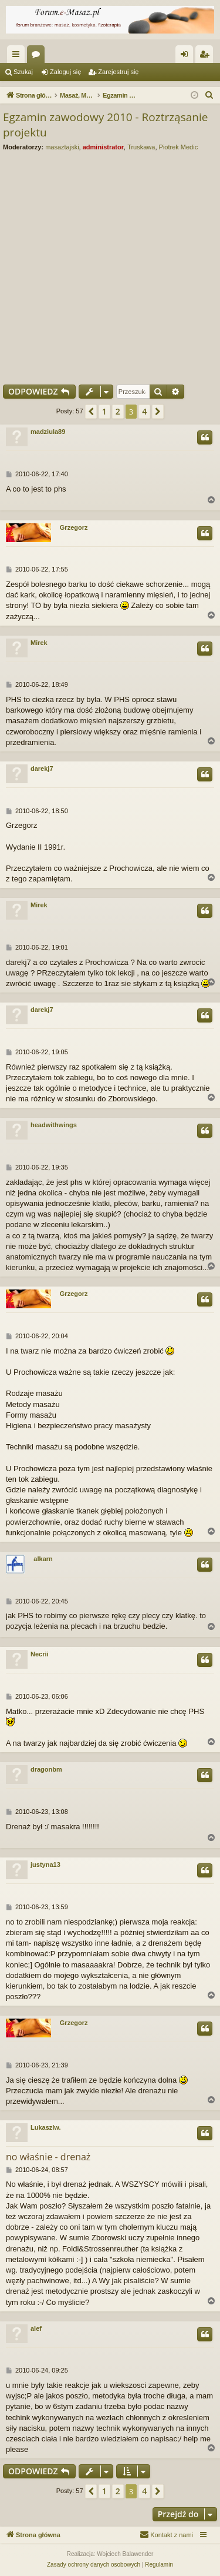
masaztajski (62, 147)
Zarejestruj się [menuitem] (206, 56)
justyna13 (45, 1864)
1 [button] (104, 411)
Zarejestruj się (118, 71)
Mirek (39, 642)
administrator (103, 147)
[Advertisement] (110, 265)
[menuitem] (209, 95)
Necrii (40, 1654)
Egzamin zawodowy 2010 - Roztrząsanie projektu (105, 125)
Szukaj (23, 71)
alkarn (42, 1558)
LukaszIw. (46, 2127)
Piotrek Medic (178, 147)
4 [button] (144, 411)
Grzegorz (74, 527)
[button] (91, 412)
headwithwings (54, 1124)
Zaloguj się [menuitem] (187, 56)
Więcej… (18, 56)
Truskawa (141, 147)
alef (36, 2328)
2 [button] (118, 411)
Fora (38, 56)
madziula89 (48, 431)
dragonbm (46, 1769)
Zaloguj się (65, 71)
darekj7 (42, 768)
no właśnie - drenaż (48, 2157)
